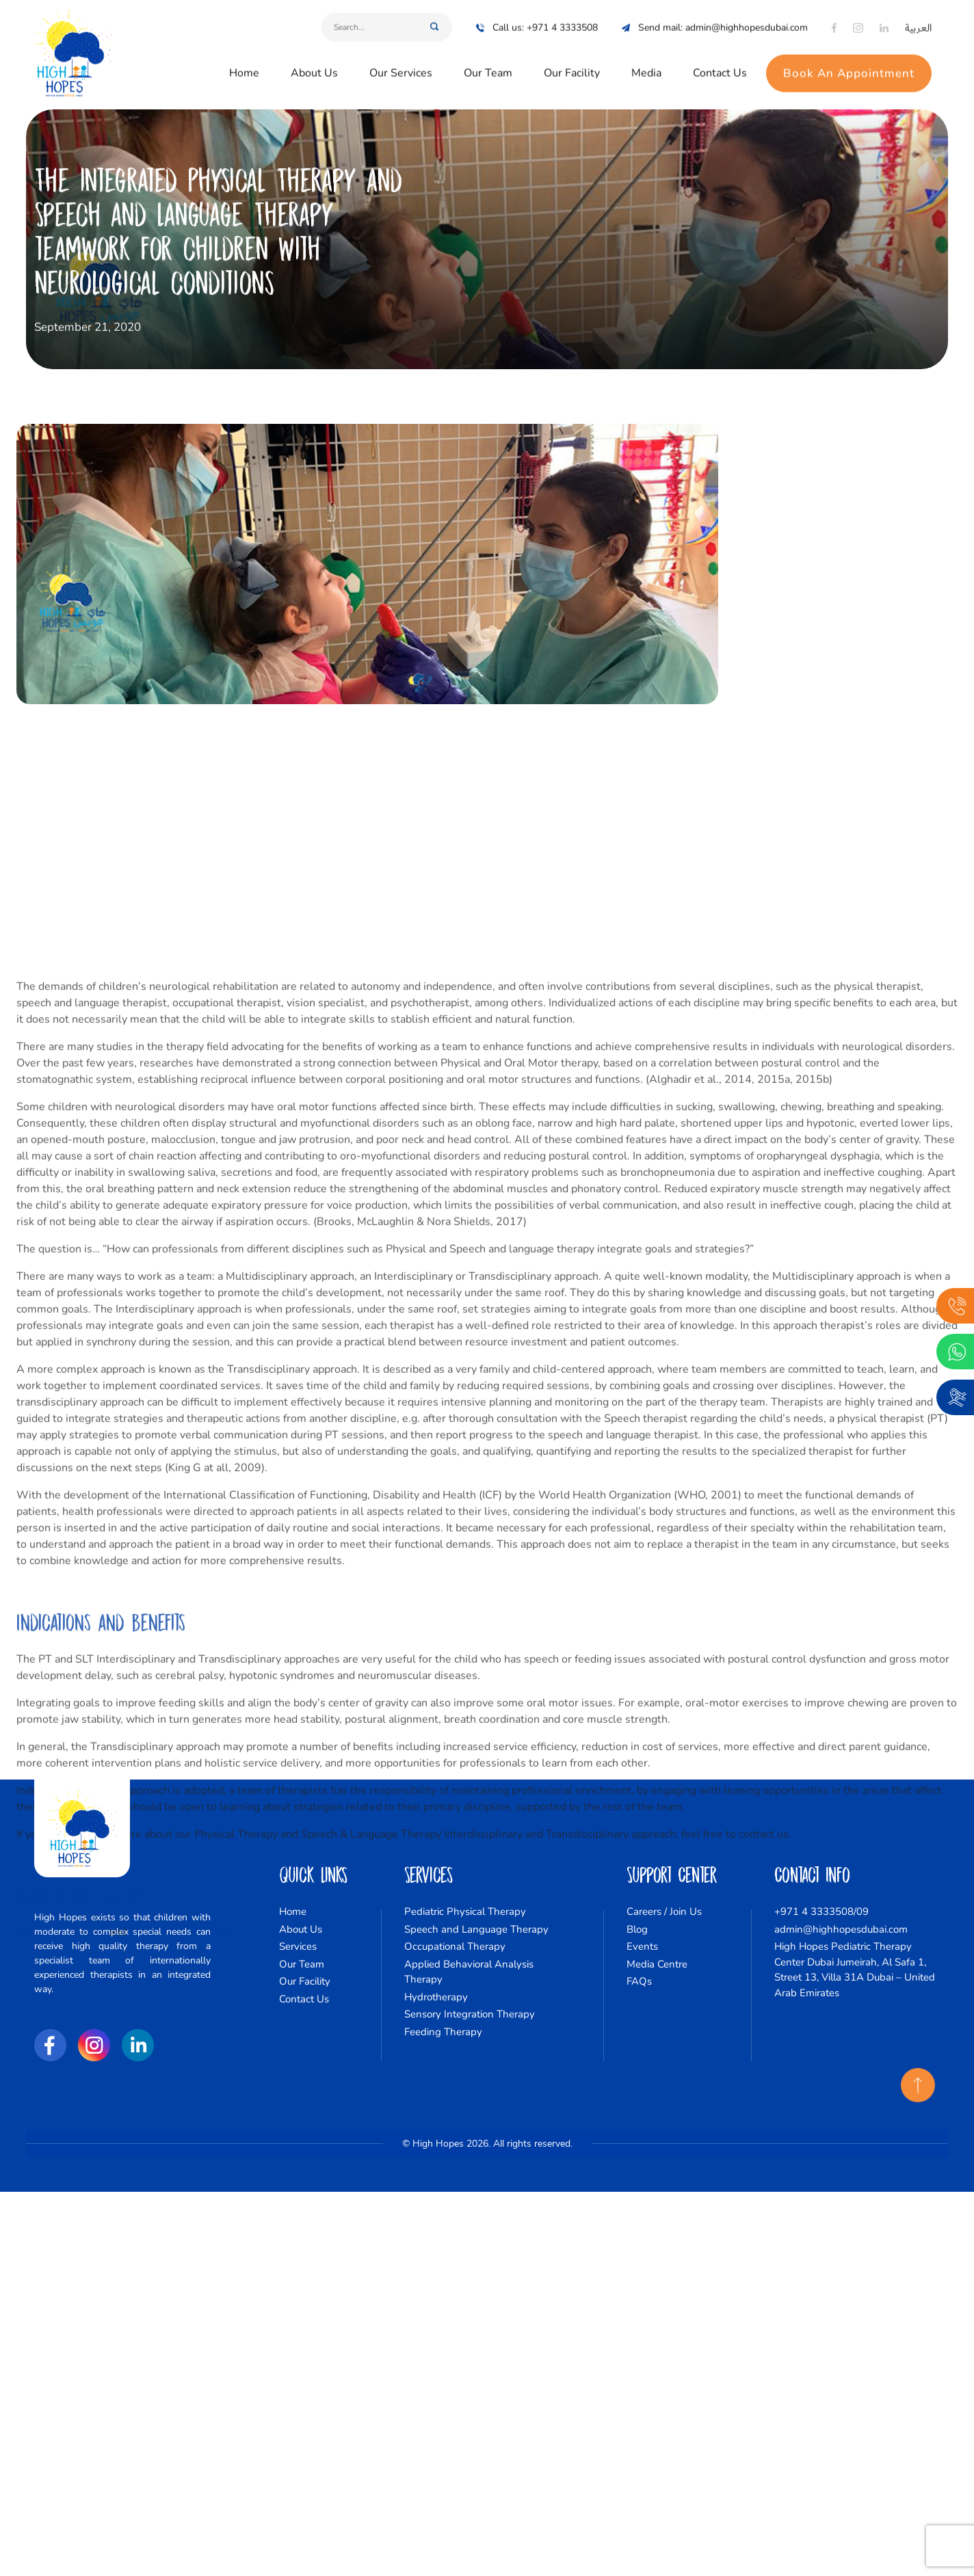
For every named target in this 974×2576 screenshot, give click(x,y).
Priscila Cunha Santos (182, 2497)
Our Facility (572, 64)
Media (646, 64)
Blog (637, 1929)
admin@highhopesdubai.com (841, 1929)
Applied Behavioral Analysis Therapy (469, 1972)
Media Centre (657, 1964)
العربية (918, 18)
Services (298, 1946)
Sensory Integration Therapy (469, 2014)
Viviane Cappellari (61, 2497)
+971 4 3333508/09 (821, 1911)
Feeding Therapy (443, 2032)
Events (642, 1946)
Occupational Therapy (454, 1946)
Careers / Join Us (664, 1911)
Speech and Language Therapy (476, 1929)
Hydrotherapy (436, 1997)
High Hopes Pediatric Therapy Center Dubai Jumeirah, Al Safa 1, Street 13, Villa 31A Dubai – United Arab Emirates (854, 1970)
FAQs (639, 1981)
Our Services (400, 64)
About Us (314, 64)
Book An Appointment (848, 64)
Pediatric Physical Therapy (465, 1911)
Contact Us (720, 64)
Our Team (488, 64)
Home (244, 64)
